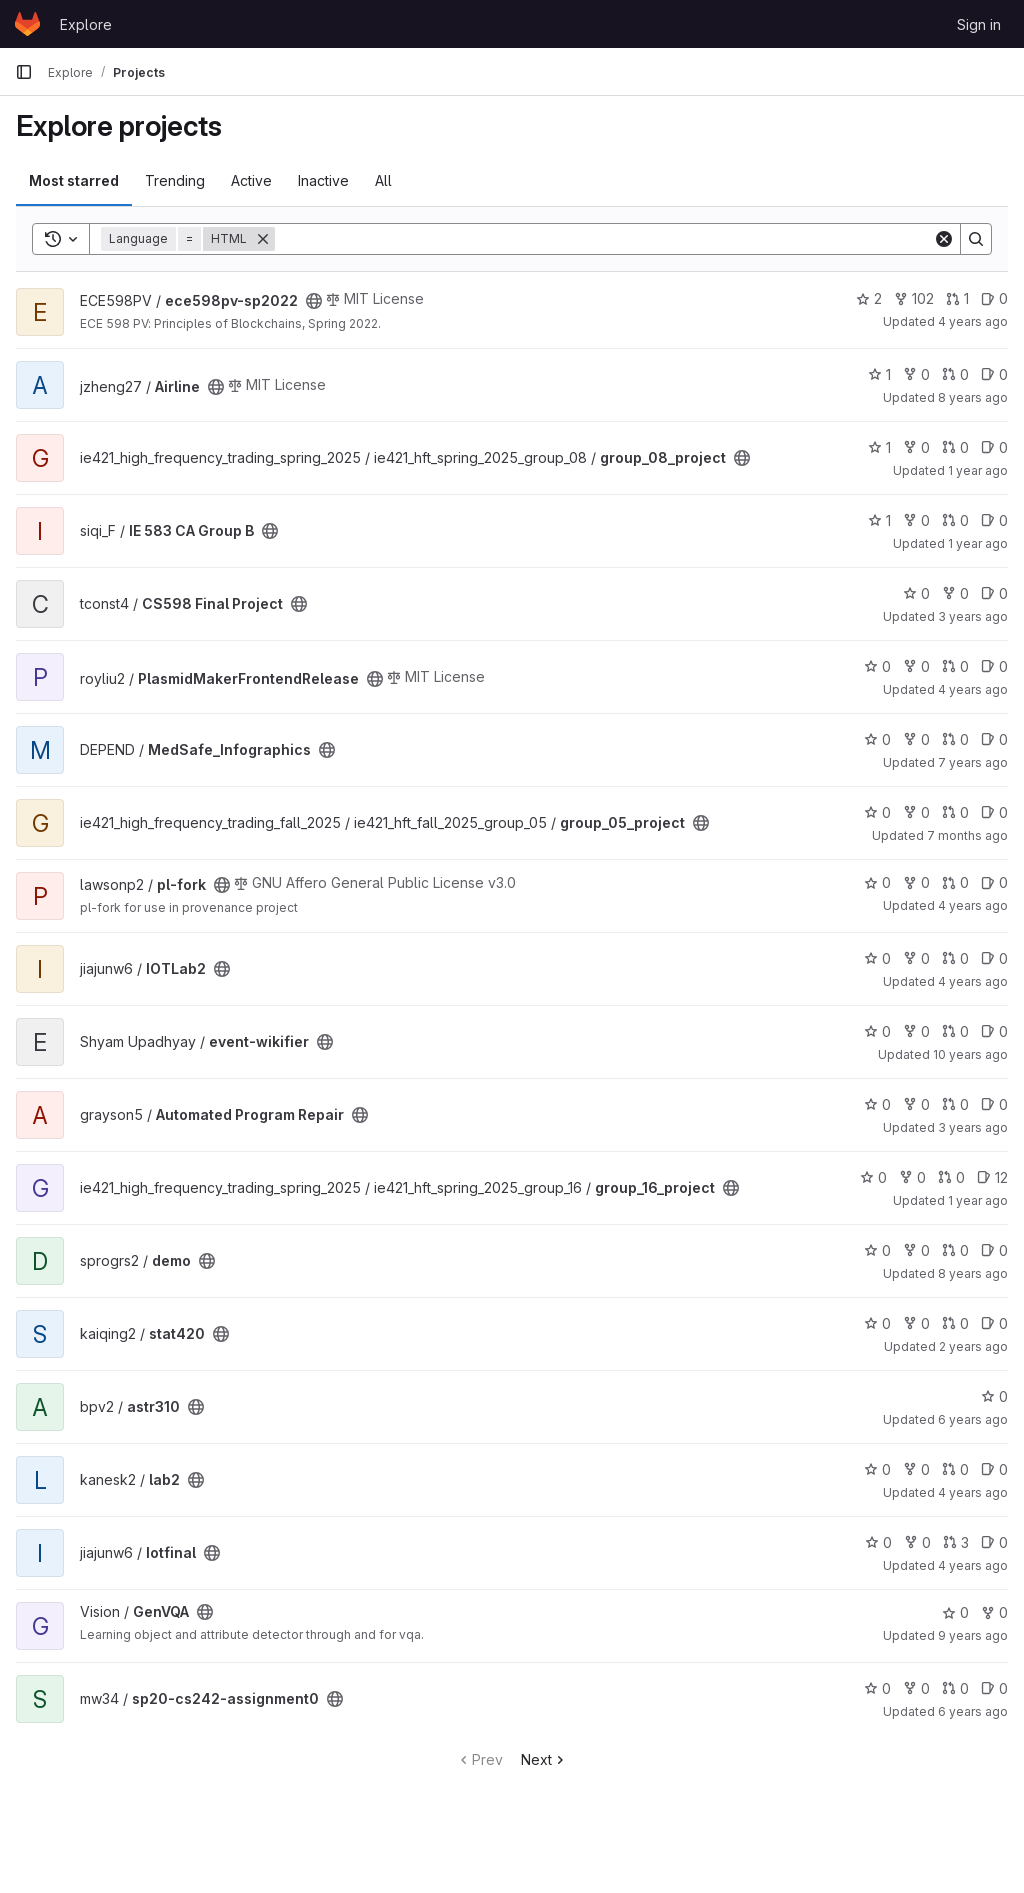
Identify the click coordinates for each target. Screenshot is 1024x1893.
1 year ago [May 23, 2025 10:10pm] (978, 1200)
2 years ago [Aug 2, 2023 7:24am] (973, 1346)
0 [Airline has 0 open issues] (994, 374)
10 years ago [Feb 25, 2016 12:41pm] (970, 1054)
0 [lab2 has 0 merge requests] (955, 1469)
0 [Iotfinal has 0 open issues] (994, 1542)
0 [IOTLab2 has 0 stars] (877, 958)
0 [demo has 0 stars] (877, 1250)
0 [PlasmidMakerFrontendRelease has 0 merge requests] (955, 666)
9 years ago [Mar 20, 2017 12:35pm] (973, 1635)
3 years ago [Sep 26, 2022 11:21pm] (973, 1127)
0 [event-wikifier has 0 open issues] (994, 1031)
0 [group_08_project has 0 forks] (916, 447)
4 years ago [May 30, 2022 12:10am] (973, 981)
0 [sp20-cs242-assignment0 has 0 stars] (877, 1688)
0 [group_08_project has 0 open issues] (994, 447)
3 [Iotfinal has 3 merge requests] (956, 1542)
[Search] (604, 239)
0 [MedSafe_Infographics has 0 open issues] (994, 739)
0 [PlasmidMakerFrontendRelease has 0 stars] (877, 666)
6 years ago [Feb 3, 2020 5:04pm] (973, 1711)
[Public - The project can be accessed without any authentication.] (314, 301)
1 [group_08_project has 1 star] (879, 447)
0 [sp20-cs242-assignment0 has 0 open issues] (994, 1688)
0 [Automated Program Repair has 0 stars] (877, 1104)
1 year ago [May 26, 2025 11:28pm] (978, 470)
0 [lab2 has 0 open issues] (994, 1469)
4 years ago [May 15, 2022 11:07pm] (973, 1565)
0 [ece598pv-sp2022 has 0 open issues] (994, 298)
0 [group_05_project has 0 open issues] (994, 812)
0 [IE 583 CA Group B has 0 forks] (916, 520)
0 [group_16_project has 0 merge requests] (951, 1177)
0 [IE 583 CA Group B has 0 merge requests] (955, 520)
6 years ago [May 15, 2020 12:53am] (973, 1419)
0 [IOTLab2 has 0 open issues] (994, 958)
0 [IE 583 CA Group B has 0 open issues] (994, 520)
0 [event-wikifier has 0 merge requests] (955, 1031)
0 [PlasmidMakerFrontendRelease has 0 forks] (916, 666)
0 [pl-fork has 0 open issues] (994, 882)
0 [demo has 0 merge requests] (955, 1250)
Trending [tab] (175, 180)
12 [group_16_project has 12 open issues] (992, 1177)
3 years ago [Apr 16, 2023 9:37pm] (973, 616)
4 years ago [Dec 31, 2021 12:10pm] (973, 689)
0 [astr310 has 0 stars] (994, 1396)
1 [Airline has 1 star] (879, 374)
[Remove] (263, 239)
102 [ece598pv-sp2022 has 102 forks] (914, 298)
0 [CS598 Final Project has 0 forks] (955, 593)
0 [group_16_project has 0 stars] (873, 1177)
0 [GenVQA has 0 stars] (955, 1612)
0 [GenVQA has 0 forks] (994, 1612)
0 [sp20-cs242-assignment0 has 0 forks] (916, 1688)
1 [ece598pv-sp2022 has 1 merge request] (957, 298)
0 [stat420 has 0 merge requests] (955, 1323)
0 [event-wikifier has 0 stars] (877, 1031)
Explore (86, 24)
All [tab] (383, 180)
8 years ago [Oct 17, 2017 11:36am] (973, 1273)
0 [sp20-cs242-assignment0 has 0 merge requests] (955, 1688)
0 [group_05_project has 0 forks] (916, 812)
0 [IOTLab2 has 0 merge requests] (955, 958)
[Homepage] (27, 24)
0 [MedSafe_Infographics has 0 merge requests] (955, 739)
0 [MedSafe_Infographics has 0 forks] (916, 739)
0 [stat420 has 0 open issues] (994, 1323)
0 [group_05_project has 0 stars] (877, 812)
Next (544, 1759)
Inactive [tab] (323, 180)
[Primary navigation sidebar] (24, 72)
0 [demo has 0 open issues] (994, 1250)
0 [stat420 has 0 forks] (916, 1323)
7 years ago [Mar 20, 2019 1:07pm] (973, 762)
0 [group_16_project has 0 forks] (912, 1177)
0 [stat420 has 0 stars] (877, 1323)
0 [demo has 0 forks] (916, 1250)
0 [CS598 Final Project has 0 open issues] (994, 593)
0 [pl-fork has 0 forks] (916, 882)
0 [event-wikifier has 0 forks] (916, 1031)
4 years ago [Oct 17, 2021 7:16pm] (973, 1492)
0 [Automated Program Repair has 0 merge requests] (955, 1104)
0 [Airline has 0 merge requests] (955, 374)
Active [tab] (251, 180)
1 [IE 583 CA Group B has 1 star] (879, 520)
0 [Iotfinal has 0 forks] (917, 1542)
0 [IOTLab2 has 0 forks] (916, 958)
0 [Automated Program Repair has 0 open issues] (994, 1104)
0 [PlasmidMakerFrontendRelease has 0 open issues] (994, 666)
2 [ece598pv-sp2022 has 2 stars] (869, 298)
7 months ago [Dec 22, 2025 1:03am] (967, 835)
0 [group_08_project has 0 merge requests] (955, 447)
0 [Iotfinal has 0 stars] (878, 1542)
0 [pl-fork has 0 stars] (877, 882)
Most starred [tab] (74, 180)
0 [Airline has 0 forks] (916, 374)
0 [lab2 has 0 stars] (877, 1469)
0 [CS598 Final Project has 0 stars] (916, 593)
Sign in (979, 24)
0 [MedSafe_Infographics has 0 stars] (877, 739)
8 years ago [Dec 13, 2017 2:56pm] (973, 397)
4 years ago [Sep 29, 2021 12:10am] (973, 905)
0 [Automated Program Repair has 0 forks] (916, 1104)
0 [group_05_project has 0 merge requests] (955, 812)
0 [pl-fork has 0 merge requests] (955, 882)
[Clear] (944, 239)
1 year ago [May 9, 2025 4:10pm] (978, 543)
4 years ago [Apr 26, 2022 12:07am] (973, 321)
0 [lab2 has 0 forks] (916, 1469)
